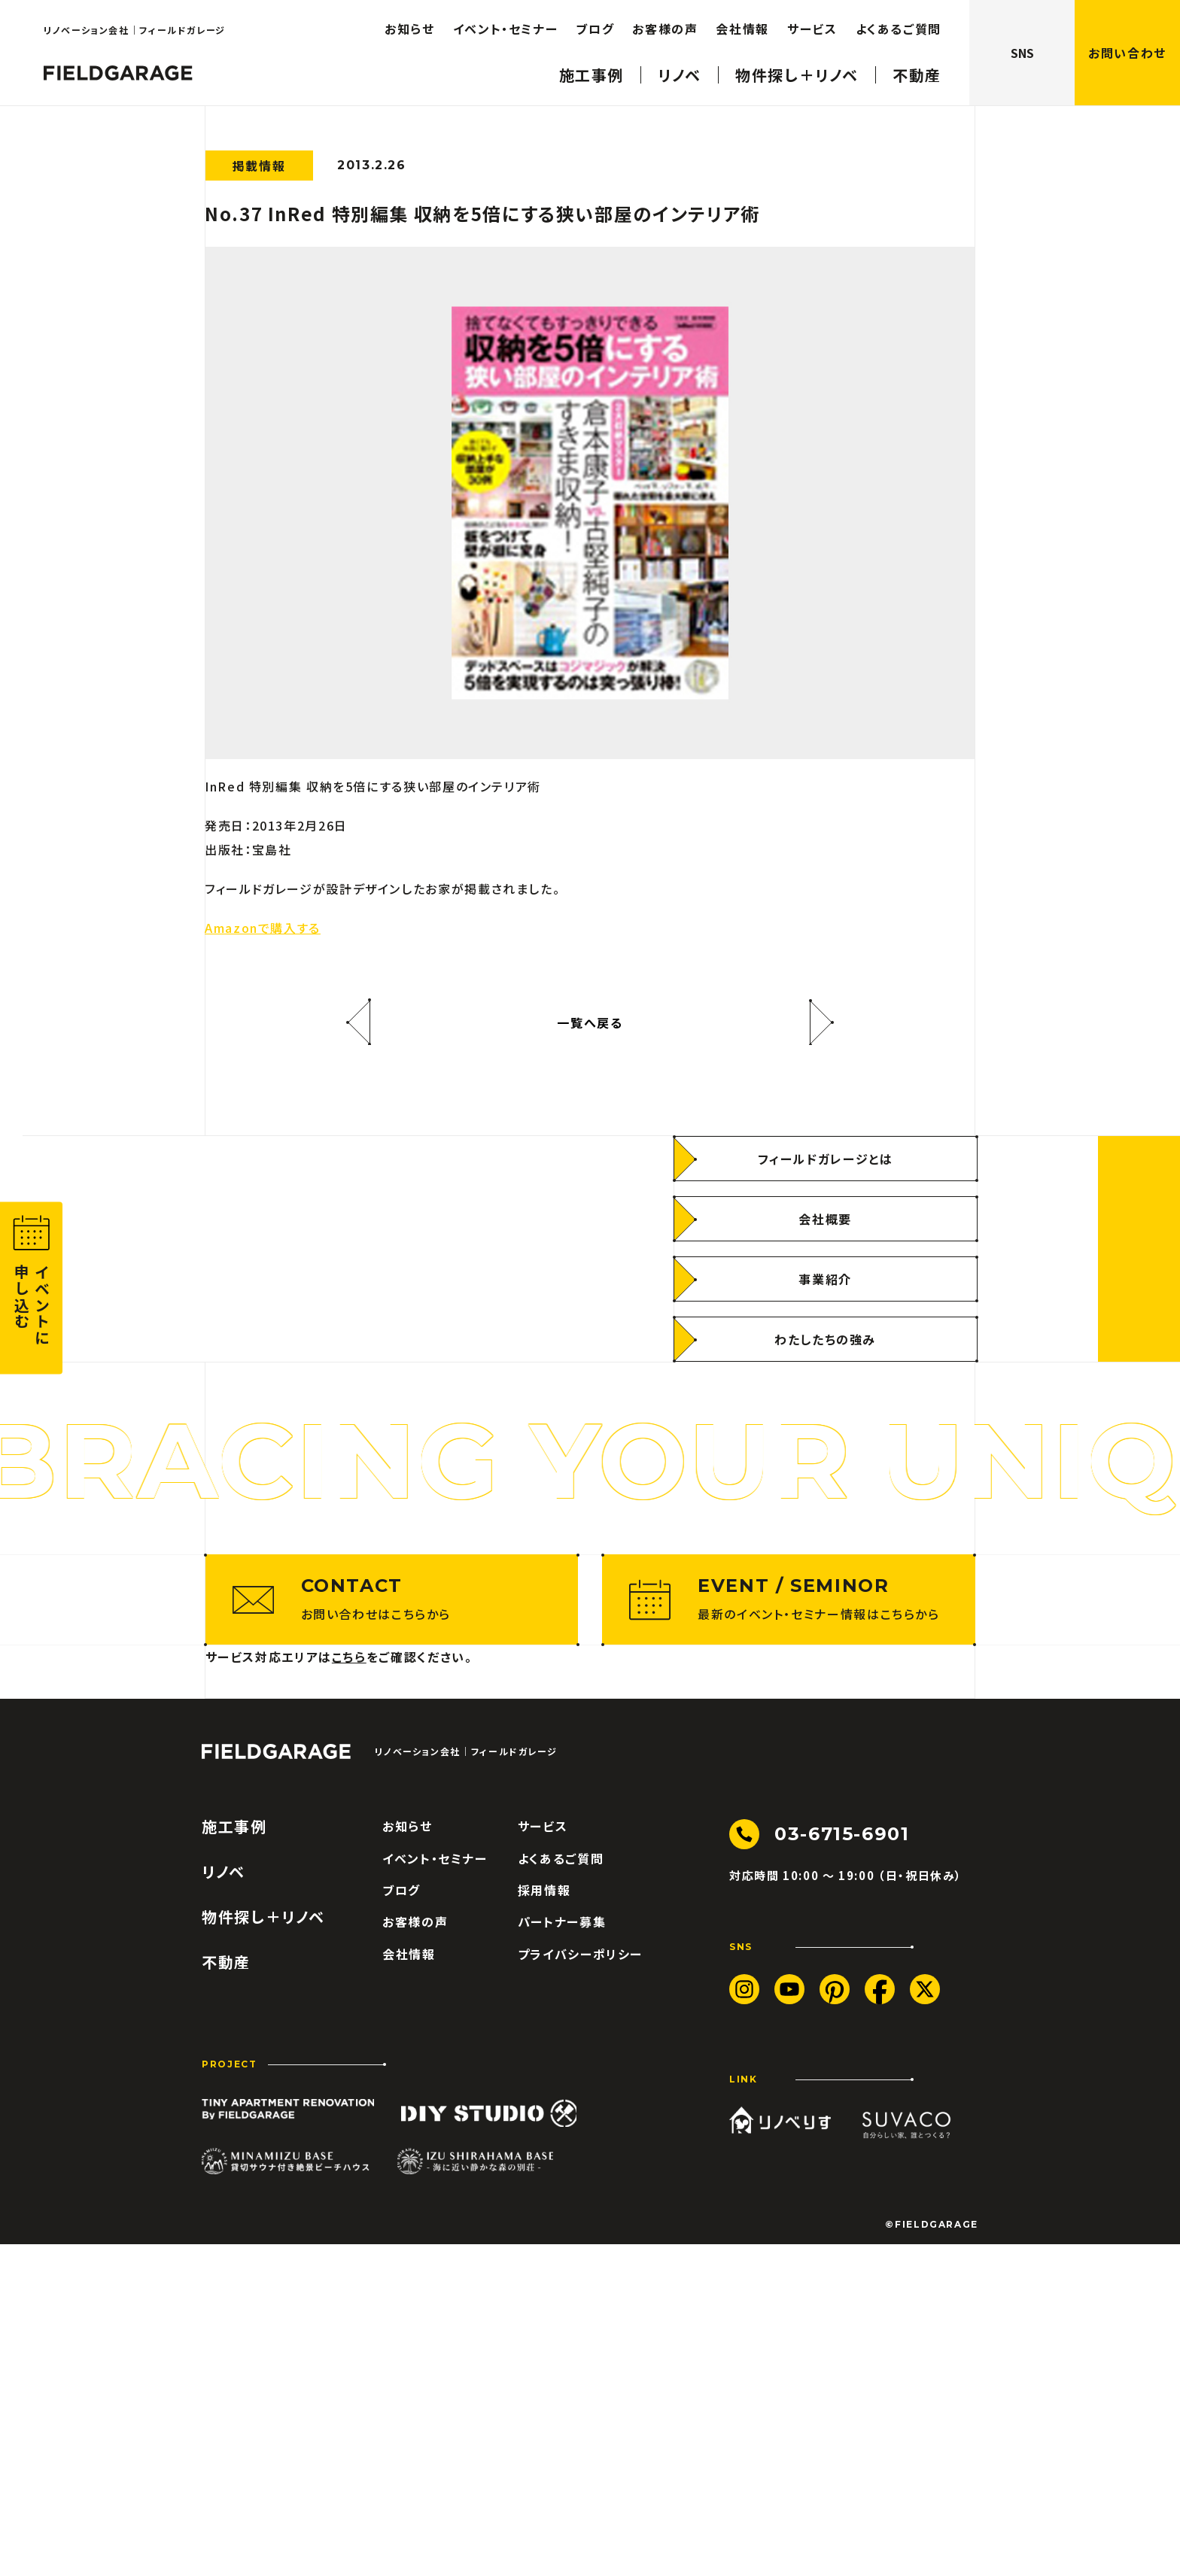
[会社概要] (826, 1385)
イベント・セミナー (435, 2189)
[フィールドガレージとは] (826, 1324)
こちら (349, 1988)
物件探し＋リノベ (263, 2248)
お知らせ (407, 2157)
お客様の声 (415, 2253)
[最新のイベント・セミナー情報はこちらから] (788, 1931)
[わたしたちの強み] (826, 1505)
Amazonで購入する (263, 928)
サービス (543, 2157)
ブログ (401, 2221)
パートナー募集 (562, 2253)
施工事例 (234, 2158)
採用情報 (544, 2221)
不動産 (226, 2293)
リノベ (223, 2203)
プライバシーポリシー (580, 2285)
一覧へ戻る (589, 1022)
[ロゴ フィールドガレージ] (276, 2083)
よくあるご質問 (561, 2189)
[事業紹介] (826, 1445)
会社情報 (409, 2285)
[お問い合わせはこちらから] (392, 1931)
